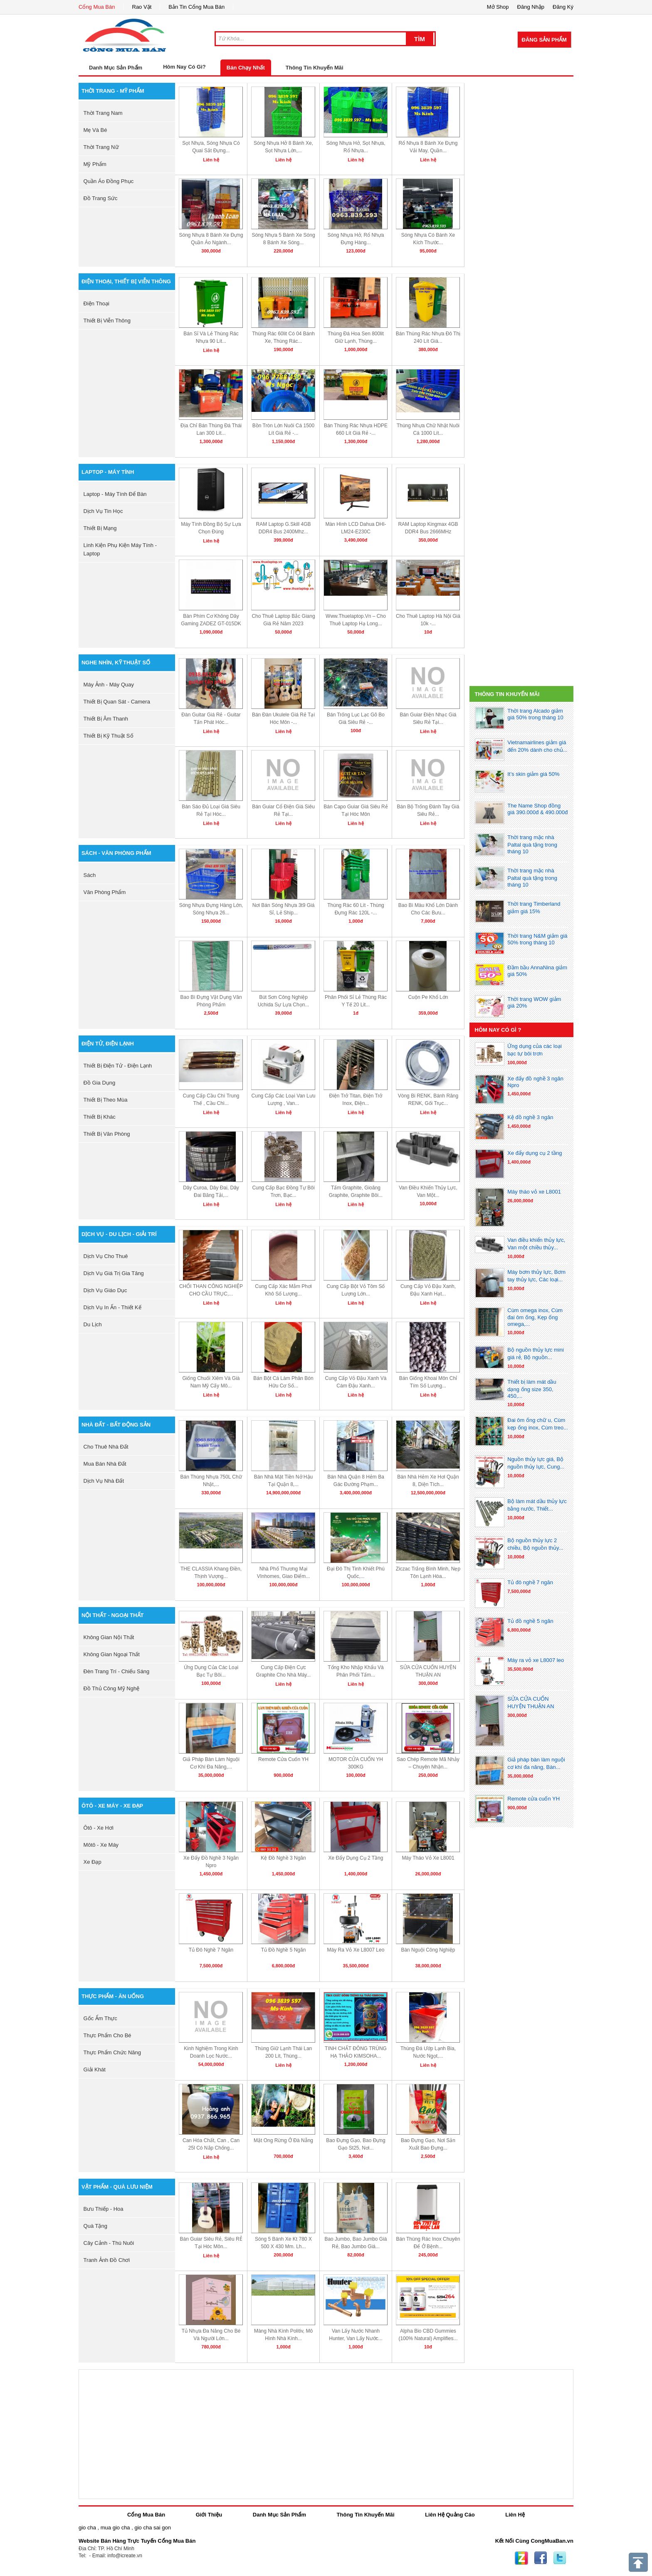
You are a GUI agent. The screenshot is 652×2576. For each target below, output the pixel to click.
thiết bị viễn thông (107, 320)
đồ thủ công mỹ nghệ (112, 1688)
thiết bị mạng (100, 528)
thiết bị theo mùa (106, 1100)
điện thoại (96, 303)
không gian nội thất (109, 1637)
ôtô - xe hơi (99, 1828)
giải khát (95, 2069)
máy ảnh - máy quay (109, 684)
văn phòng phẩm (105, 892)
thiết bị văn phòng (107, 1134)
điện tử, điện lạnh (108, 1043)
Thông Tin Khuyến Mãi (314, 67)
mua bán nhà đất (105, 1464)
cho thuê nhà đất (106, 1447)
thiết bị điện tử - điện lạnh (118, 1066)
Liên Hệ (515, 2515)
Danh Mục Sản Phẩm (279, 2515)
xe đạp (92, 1862)
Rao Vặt (142, 7)
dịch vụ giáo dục (105, 1290)
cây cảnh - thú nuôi (109, 2243)
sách (90, 875)
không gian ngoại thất (112, 1654)
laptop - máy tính (108, 472)
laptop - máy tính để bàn (115, 494)
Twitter (559, 2558)
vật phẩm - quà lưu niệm (117, 2187)
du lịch (93, 1324)
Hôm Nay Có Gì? (184, 67)
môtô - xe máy (101, 1845)
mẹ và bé (95, 130)
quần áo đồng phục (109, 181)
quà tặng (95, 2226)
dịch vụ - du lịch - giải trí (119, 1234)
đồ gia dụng (100, 1083)
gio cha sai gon (152, 2527)
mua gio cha (115, 2527)
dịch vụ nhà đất (104, 1481)
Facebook (540, 2558)
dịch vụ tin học (103, 511)
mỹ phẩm (95, 164)
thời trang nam (103, 113)
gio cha (87, 2527)
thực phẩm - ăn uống (113, 1996)
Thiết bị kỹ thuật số (108, 736)
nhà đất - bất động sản (116, 1425)
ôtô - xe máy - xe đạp (112, 1806)
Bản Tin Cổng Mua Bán (196, 7)
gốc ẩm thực (100, 2018)
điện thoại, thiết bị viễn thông (126, 281)
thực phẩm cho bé (107, 2035)
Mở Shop (498, 7)
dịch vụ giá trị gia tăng (114, 1273)
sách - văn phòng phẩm (116, 853)
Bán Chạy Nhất (246, 67)
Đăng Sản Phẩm (544, 40)
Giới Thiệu (209, 2515)
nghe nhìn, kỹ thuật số (116, 662)
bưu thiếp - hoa (103, 2209)
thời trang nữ (101, 147)
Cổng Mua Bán (97, 7)
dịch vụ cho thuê (106, 1256)
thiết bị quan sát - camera (117, 701)
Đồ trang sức (101, 198)
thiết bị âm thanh (106, 719)
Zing (521, 2558)
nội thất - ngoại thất (113, 1615)
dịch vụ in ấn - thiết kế (112, 1307)
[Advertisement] (521, 135)
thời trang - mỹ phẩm (113, 91)
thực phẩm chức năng (112, 2052)
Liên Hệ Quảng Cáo (449, 2515)
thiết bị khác (100, 1117)
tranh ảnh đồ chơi (107, 2260)
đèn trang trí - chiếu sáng (117, 1671)
